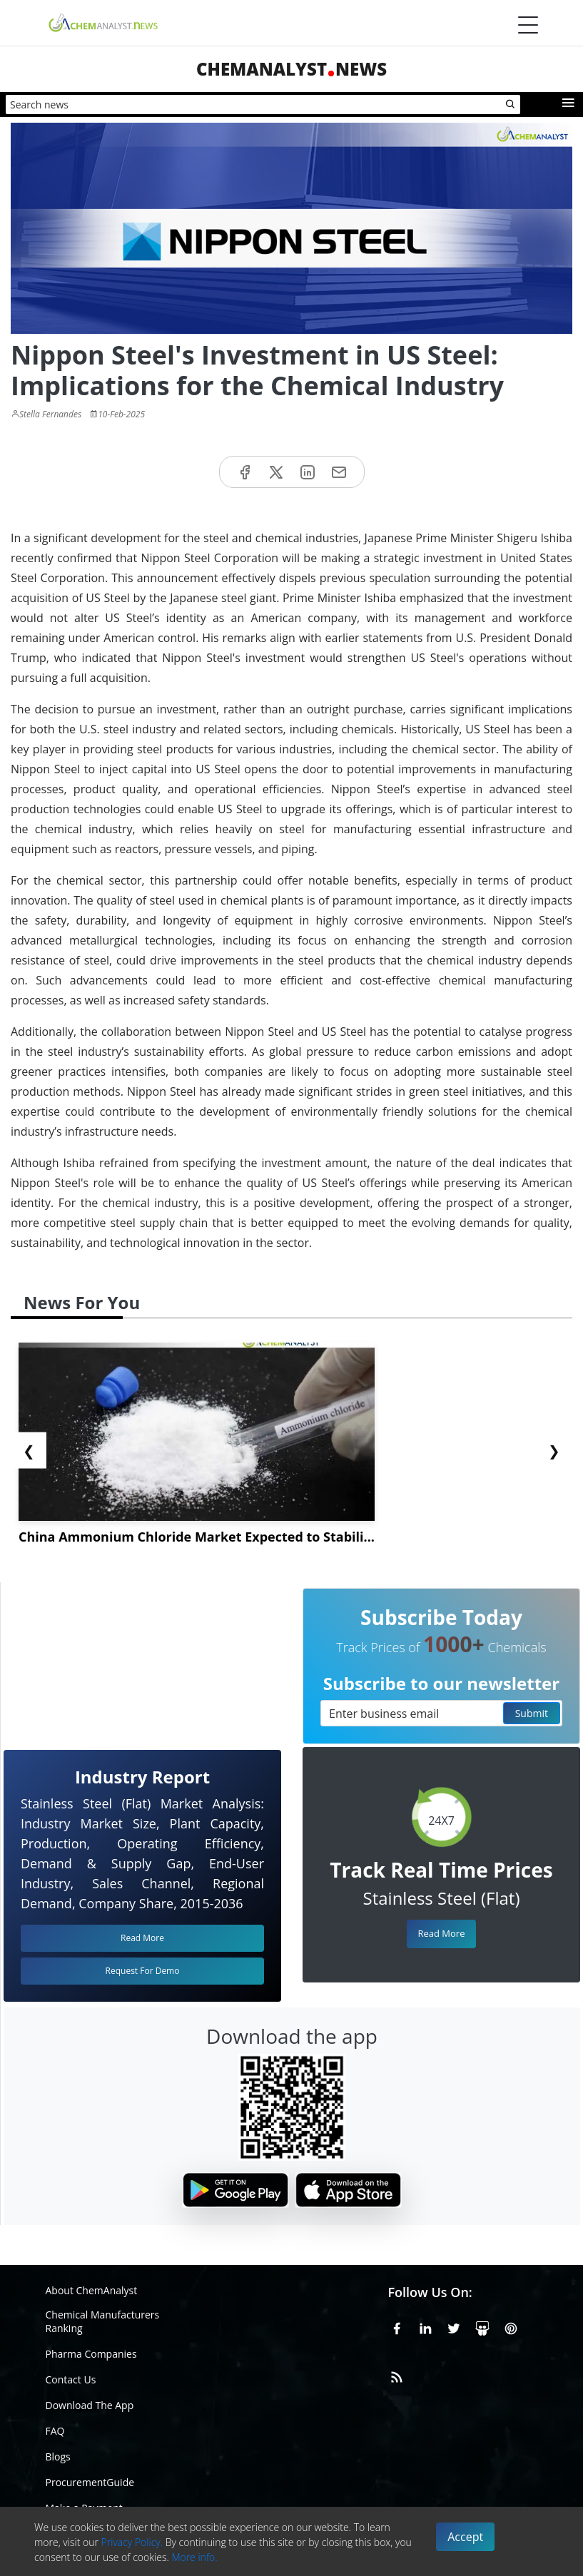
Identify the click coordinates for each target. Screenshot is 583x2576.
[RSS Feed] (397, 2375)
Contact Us (71, 2379)
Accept (465, 2537)
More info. (194, 2557)
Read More (441, 1933)
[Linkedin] (425, 2326)
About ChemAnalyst (92, 2290)
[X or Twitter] (454, 2326)
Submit (531, 1713)
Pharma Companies (91, 2354)
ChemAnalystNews (291, 69)
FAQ (55, 2431)
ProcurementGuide (90, 2482)
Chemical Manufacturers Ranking (103, 2321)
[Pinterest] (511, 2326)
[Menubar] (528, 25)
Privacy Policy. (132, 2542)
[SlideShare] (482, 2326)
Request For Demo (143, 1971)
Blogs (58, 2456)
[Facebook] (397, 2326)
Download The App (90, 2405)
